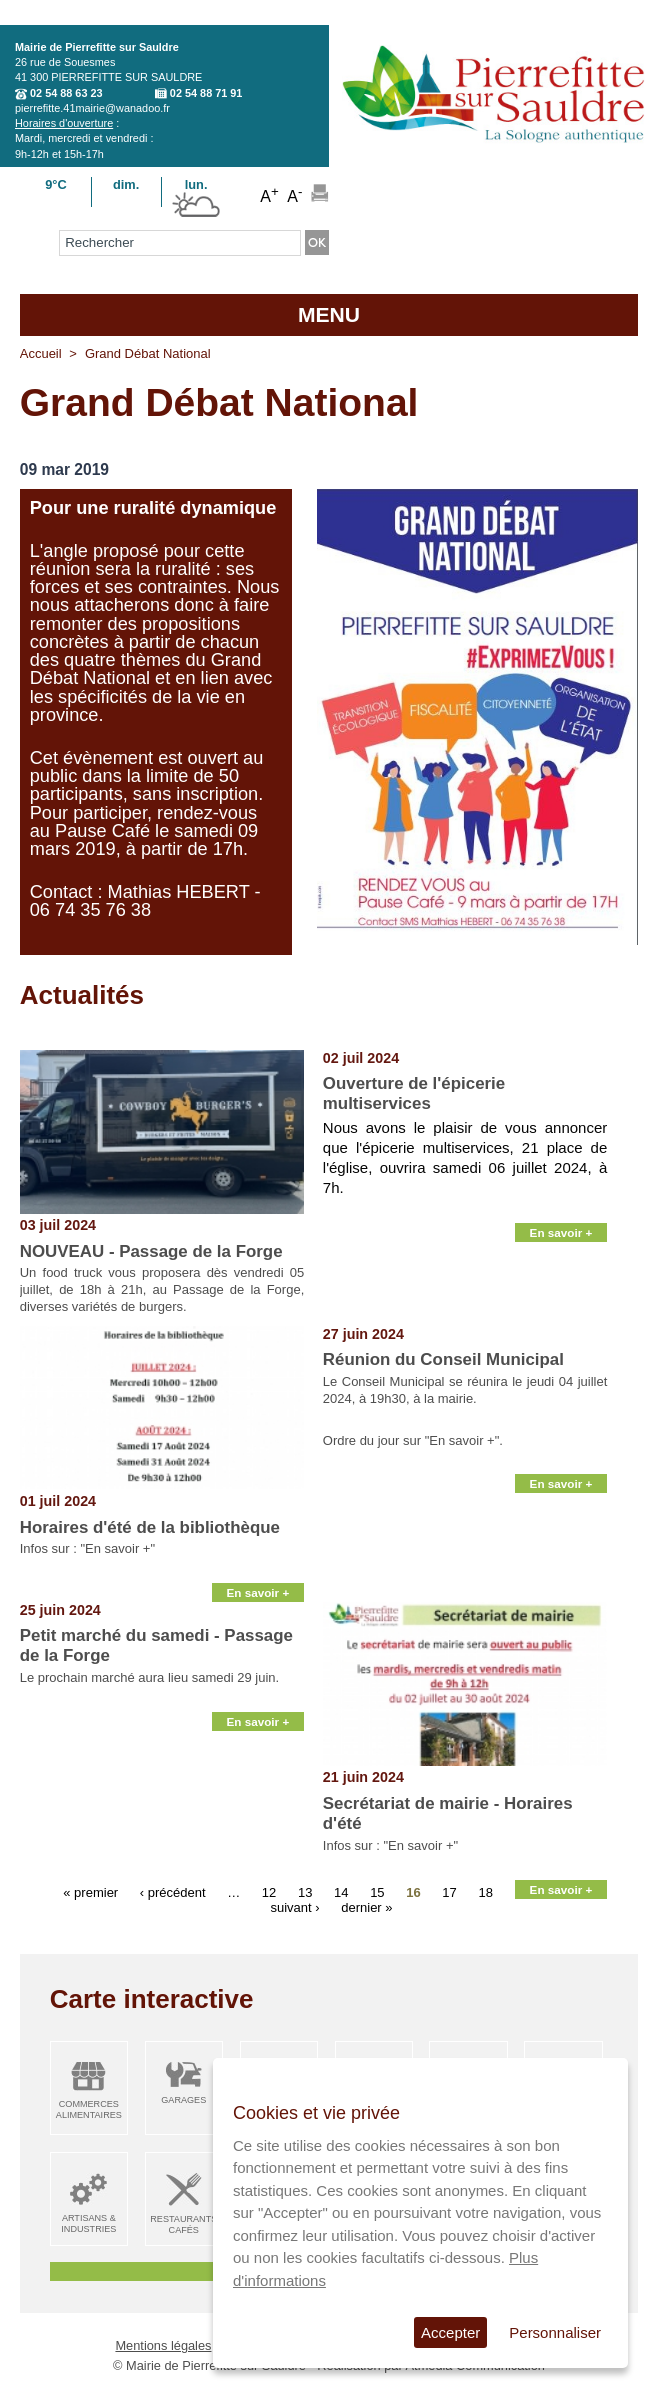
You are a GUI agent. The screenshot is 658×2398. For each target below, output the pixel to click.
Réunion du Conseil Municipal (443, 1359)
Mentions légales (163, 2345)
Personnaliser (555, 2332)
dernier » (366, 1907)
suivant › (294, 1907)
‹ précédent (173, 1892)
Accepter (450, 2332)
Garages (183, 2100)
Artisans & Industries (88, 2223)
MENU (329, 314)
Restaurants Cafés (183, 2224)
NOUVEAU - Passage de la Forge (151, 1251)
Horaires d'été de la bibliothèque (150, 1527)
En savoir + (561, 1232)
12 (269, 1892)
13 (305, 1892)
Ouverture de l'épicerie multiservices (414, 1093)
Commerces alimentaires (89, 2109)
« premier (90, 1892)
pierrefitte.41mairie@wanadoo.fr (92, 108)
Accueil (41, 353)
